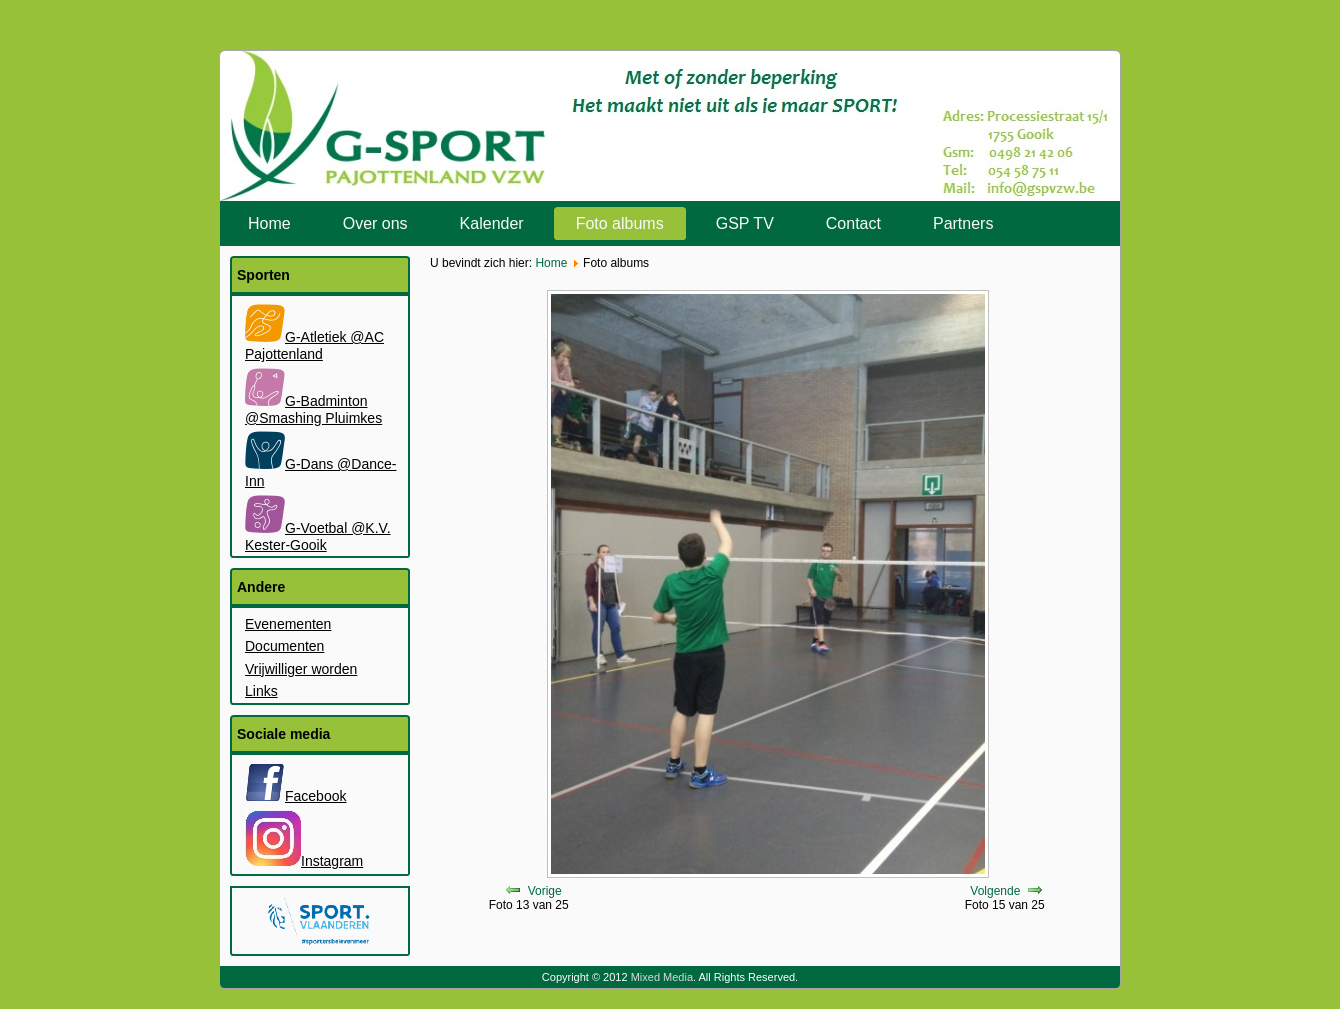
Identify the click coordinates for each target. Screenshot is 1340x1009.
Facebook (295, 796)
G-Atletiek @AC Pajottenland (314, 345)
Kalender (492, 223)
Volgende (995, 891)
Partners (963, 223)
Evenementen (288, 624)
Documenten (284, 646)
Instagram (304, 861)
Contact (853, 223)
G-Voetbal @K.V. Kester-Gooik (318, 536)
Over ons (375, 223)
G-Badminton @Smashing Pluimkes (313, 409)
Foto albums (620, 223)
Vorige (545, 891)
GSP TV (745, 223)
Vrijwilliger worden (301, 669)
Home (269, 223)
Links (261, 691)
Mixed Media (662, 977)
